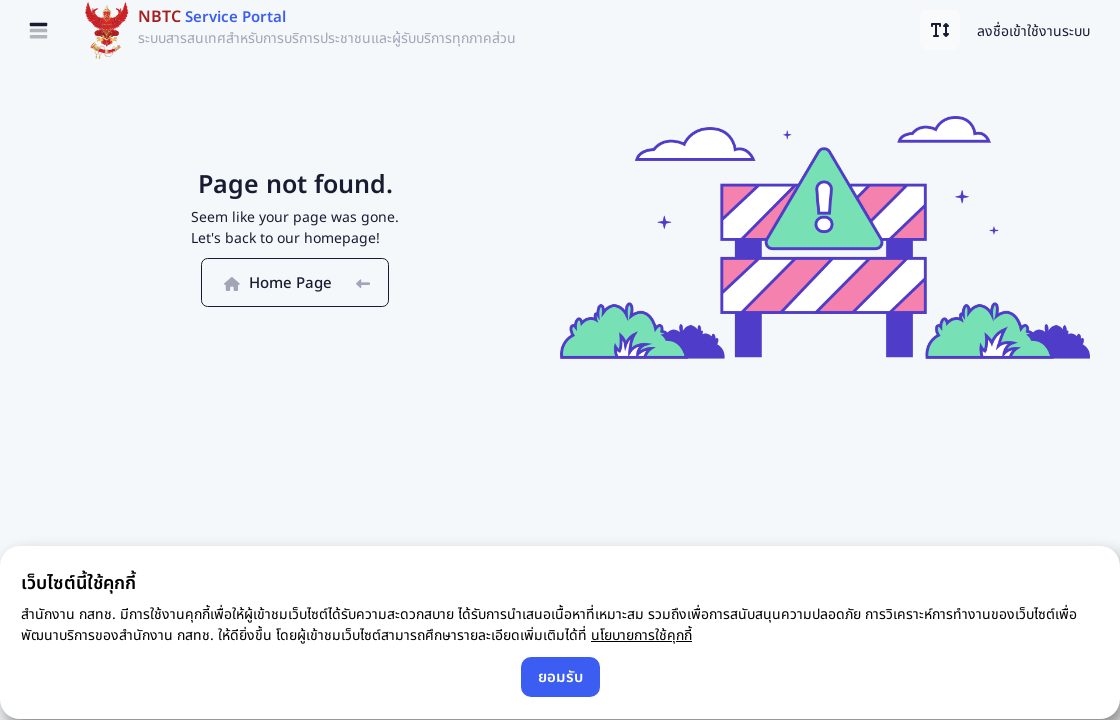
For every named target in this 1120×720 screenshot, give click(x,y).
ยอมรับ (560, 676)
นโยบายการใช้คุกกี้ (641, 634)
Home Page (295, 282)
